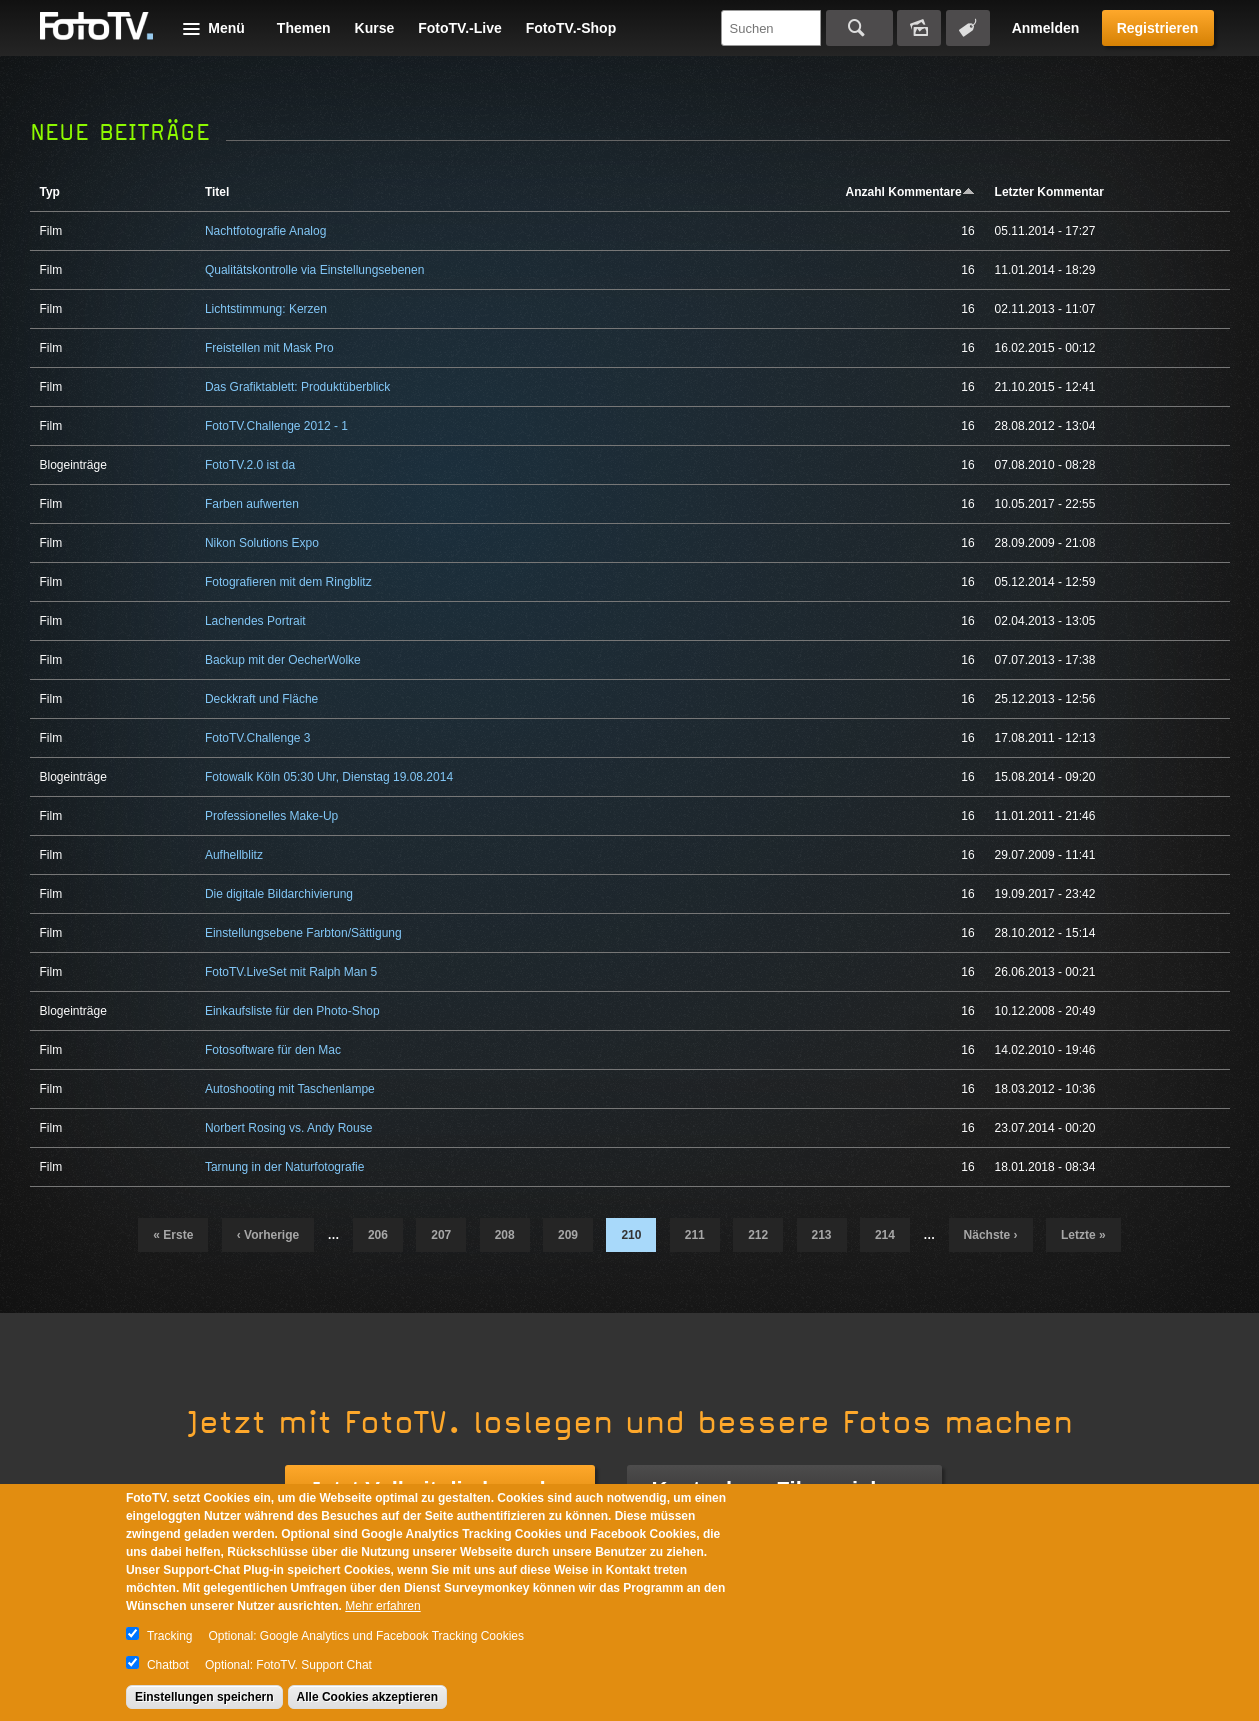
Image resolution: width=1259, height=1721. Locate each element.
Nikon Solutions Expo (262, 543)
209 (568, 1235)
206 (378, 1235)
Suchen (859, 28)
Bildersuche (919, 28)
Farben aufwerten (252, 504)
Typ (50, 192)
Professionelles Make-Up (271, 816)
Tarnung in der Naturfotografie (284, 1167)
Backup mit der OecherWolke (283, 660)
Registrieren (1158, 28)
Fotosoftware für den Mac (273, 1050)
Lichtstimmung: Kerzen (266, 309)
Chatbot (168, 1665)
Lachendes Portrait (255, 621)
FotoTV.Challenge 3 (258, 738)
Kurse (375, 28)
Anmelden (1046, 28)
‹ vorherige (268, 1235)
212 (758, 1235)
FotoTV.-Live (460, 28)
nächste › (991, 1235)
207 (441, 1235)
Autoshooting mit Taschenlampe (290, 1089)
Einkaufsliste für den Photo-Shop (292, 1011)
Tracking (170, 1636)
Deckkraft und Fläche (261, 699)
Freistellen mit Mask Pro (269, 348)
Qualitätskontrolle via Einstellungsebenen (314, 270)
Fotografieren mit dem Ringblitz (288, 582)
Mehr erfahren (382, 1606)
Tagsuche (968, 28)
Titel (217, 192)
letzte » (1083, 1235)
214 (885, 1235)
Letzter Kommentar (1049, 192)
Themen (304, 28)
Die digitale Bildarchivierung (279, 894)
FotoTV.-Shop (571, 28)
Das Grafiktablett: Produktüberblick (297, 387)
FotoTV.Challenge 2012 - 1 (276, 426)
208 (505, 1235)
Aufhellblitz (234, 855)
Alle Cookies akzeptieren (367, 1697)
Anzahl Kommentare (910, 192)
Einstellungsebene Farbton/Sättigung (303, 933)
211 (695, 1235)
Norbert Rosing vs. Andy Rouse (288, 1128)
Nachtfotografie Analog (265, 231)
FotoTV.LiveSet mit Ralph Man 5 (291, 972)
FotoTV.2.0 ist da (250, 465)
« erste (173, 1235)
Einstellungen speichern (204, 1697)
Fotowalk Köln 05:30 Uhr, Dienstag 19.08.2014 (329, 777)
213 (822, 1235)
